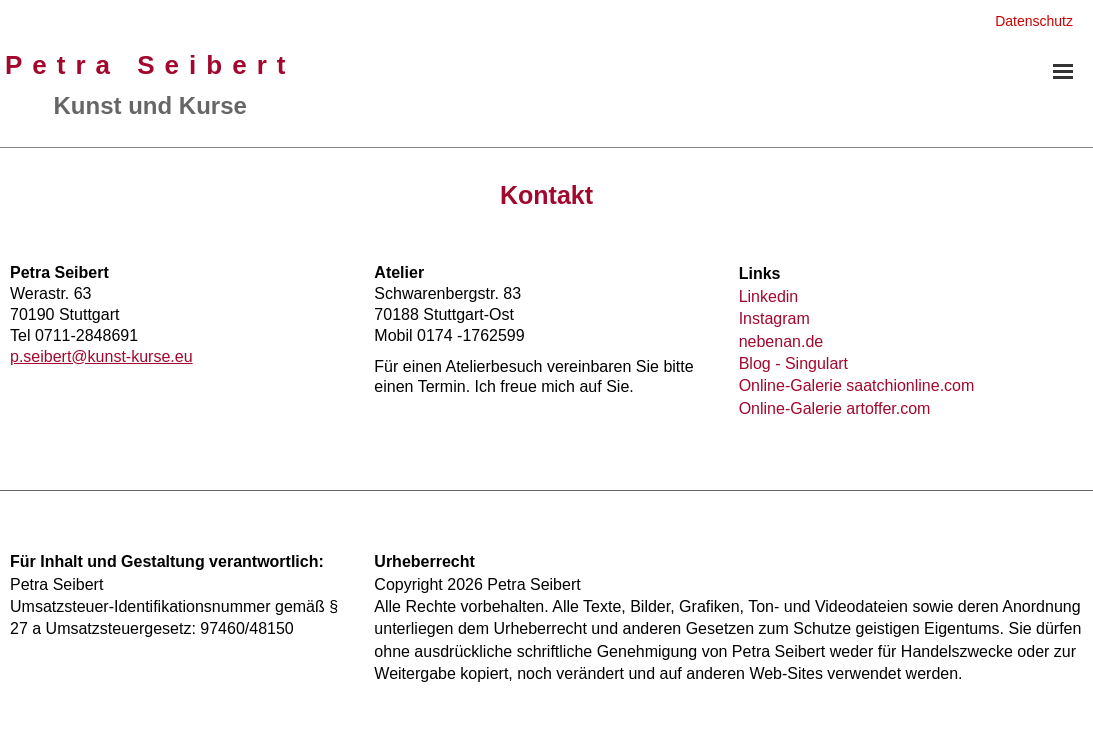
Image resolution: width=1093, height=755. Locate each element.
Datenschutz (1034, 21)
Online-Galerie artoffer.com (835, 408)
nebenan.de (781, 341)
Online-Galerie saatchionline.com (857, 385)
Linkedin (769, 296)
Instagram (774, 318)
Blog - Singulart (793, 363)
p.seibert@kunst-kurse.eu (101, 356)
